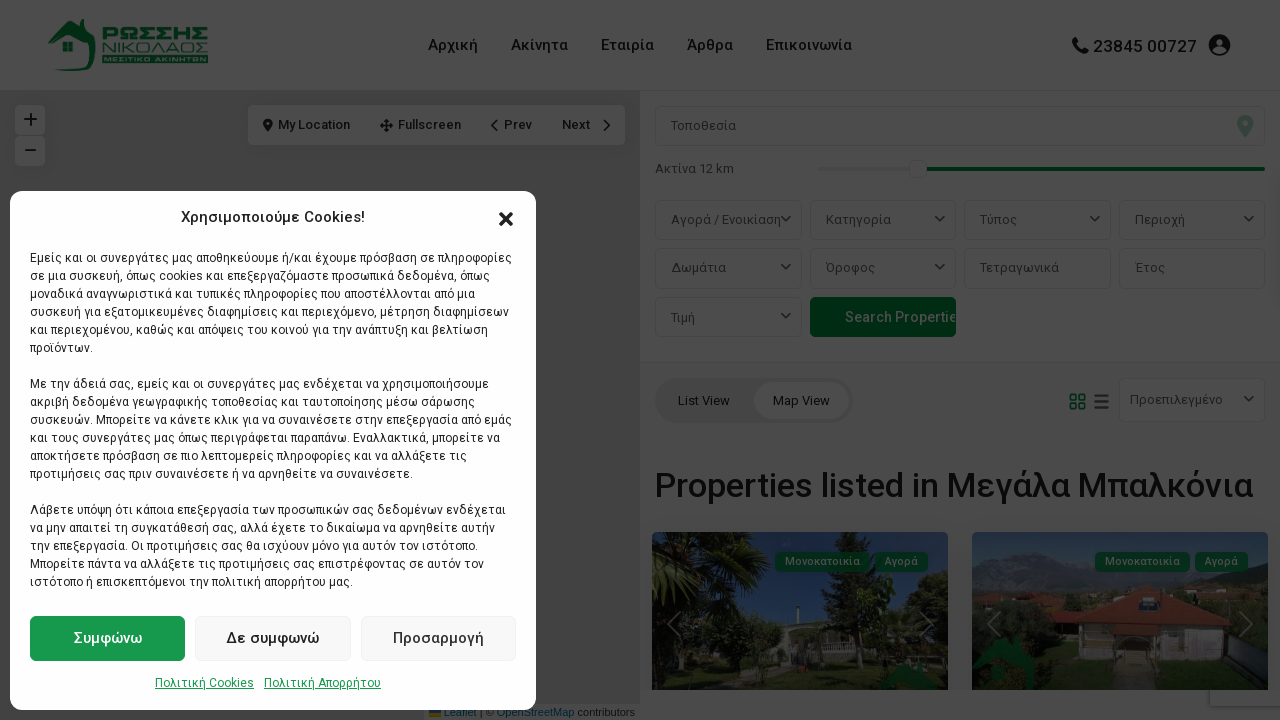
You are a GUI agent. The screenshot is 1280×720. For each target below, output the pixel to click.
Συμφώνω (108, 638)
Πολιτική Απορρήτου (322, 683)
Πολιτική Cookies (204, 683)
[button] (506, 217)
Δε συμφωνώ (272, 638)
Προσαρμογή (438, 638)
